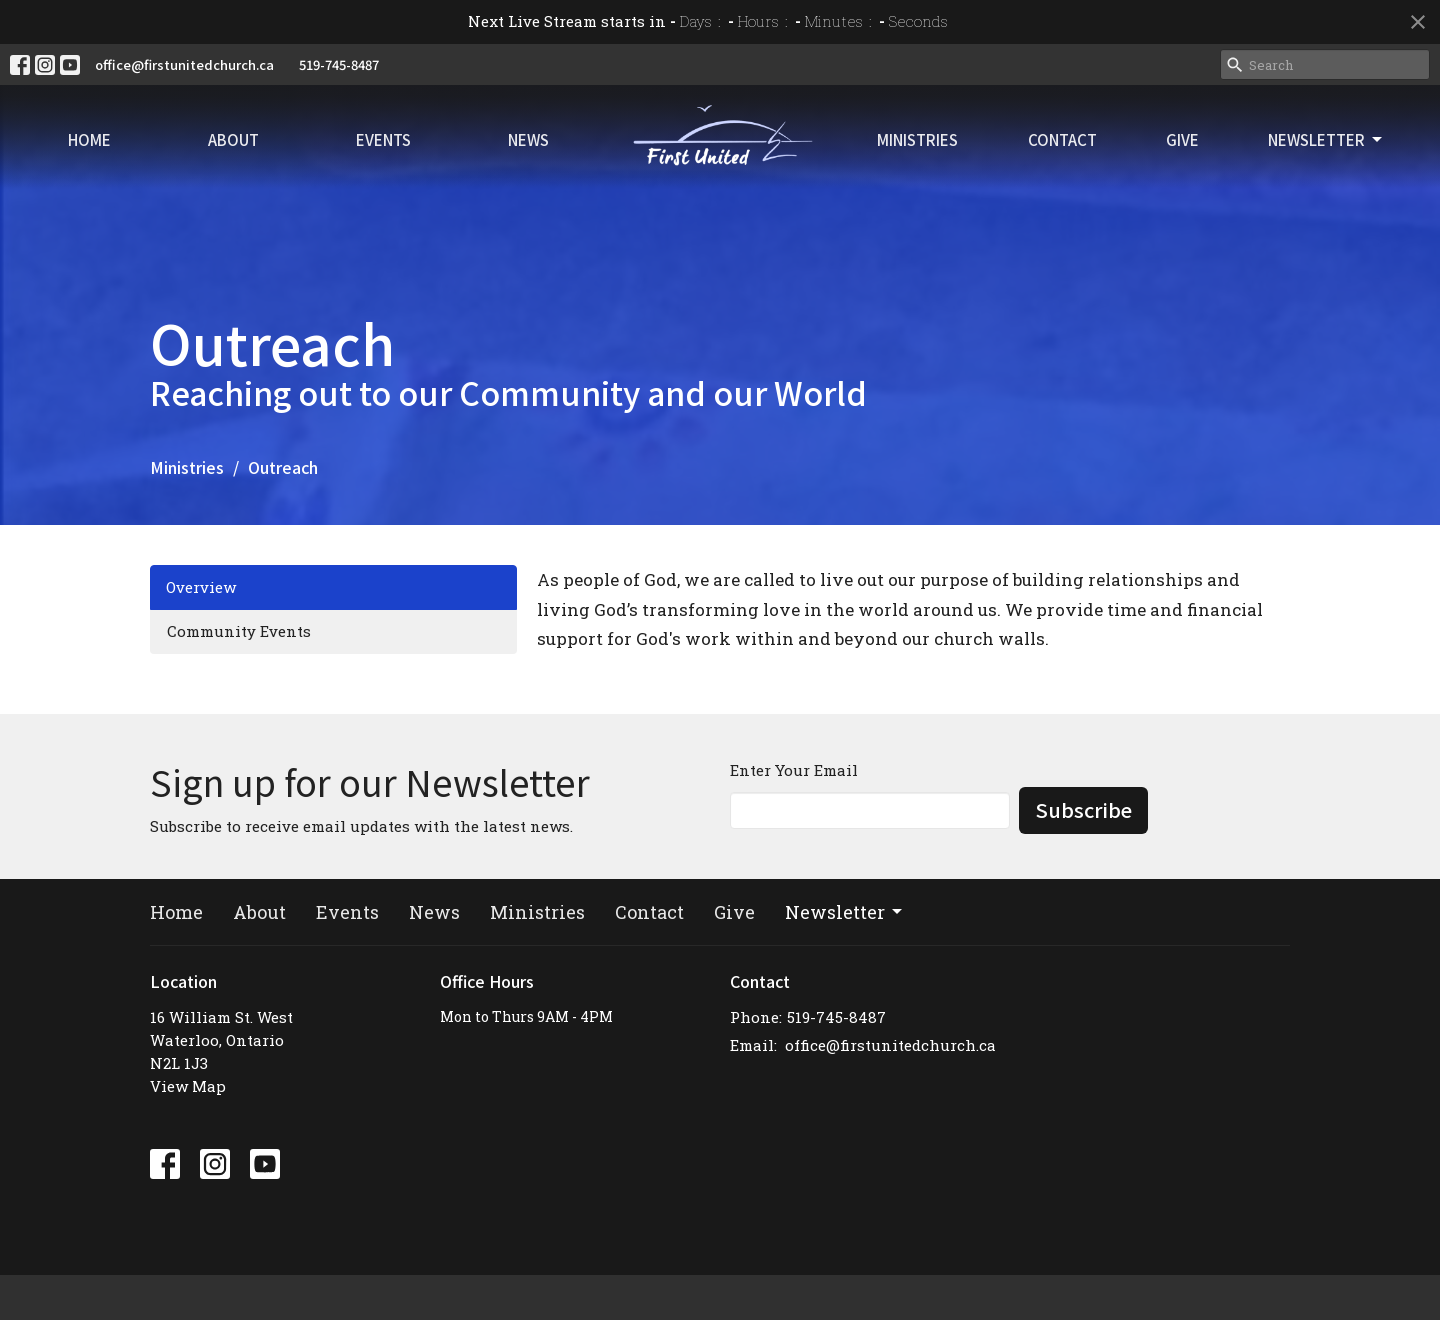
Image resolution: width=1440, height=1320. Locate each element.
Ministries (917, 139)
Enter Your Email (794, 770)
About (233, 139)
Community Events (239, 631)
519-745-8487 (339, 64)
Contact (1062, 139)
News (528, 139)
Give (1182, 139)
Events (383, 139)
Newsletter (1326, 139)
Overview (201, 587)
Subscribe (1083, 809)
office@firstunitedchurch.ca (184, 64)
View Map (188, 1086)
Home (89, 139)
